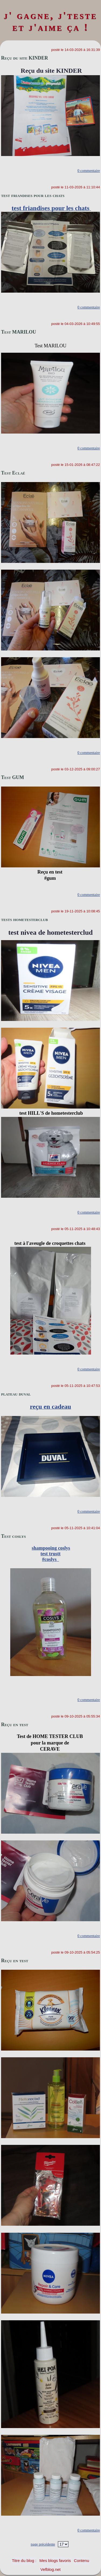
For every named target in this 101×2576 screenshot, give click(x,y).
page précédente (43, 2544)
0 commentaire (88, 171)
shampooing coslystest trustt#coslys (51, 1553)
